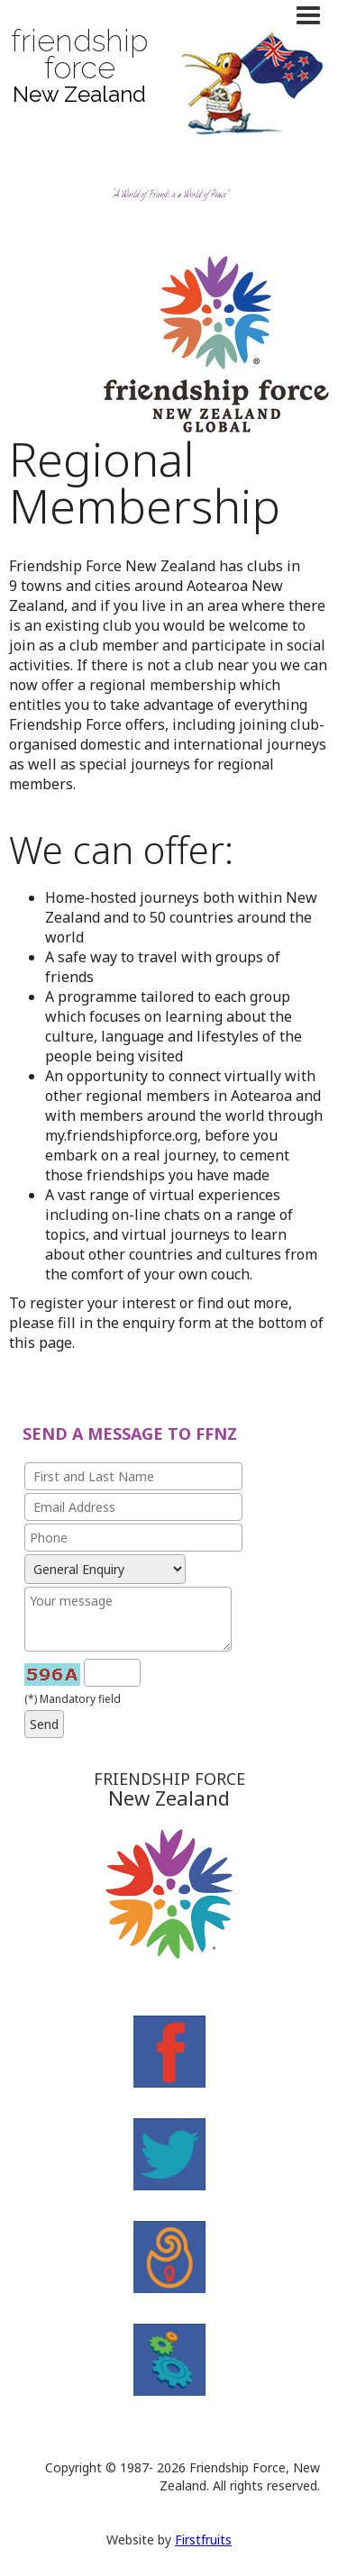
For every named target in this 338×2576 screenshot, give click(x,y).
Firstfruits (203, 2539)
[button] (313, 16)
